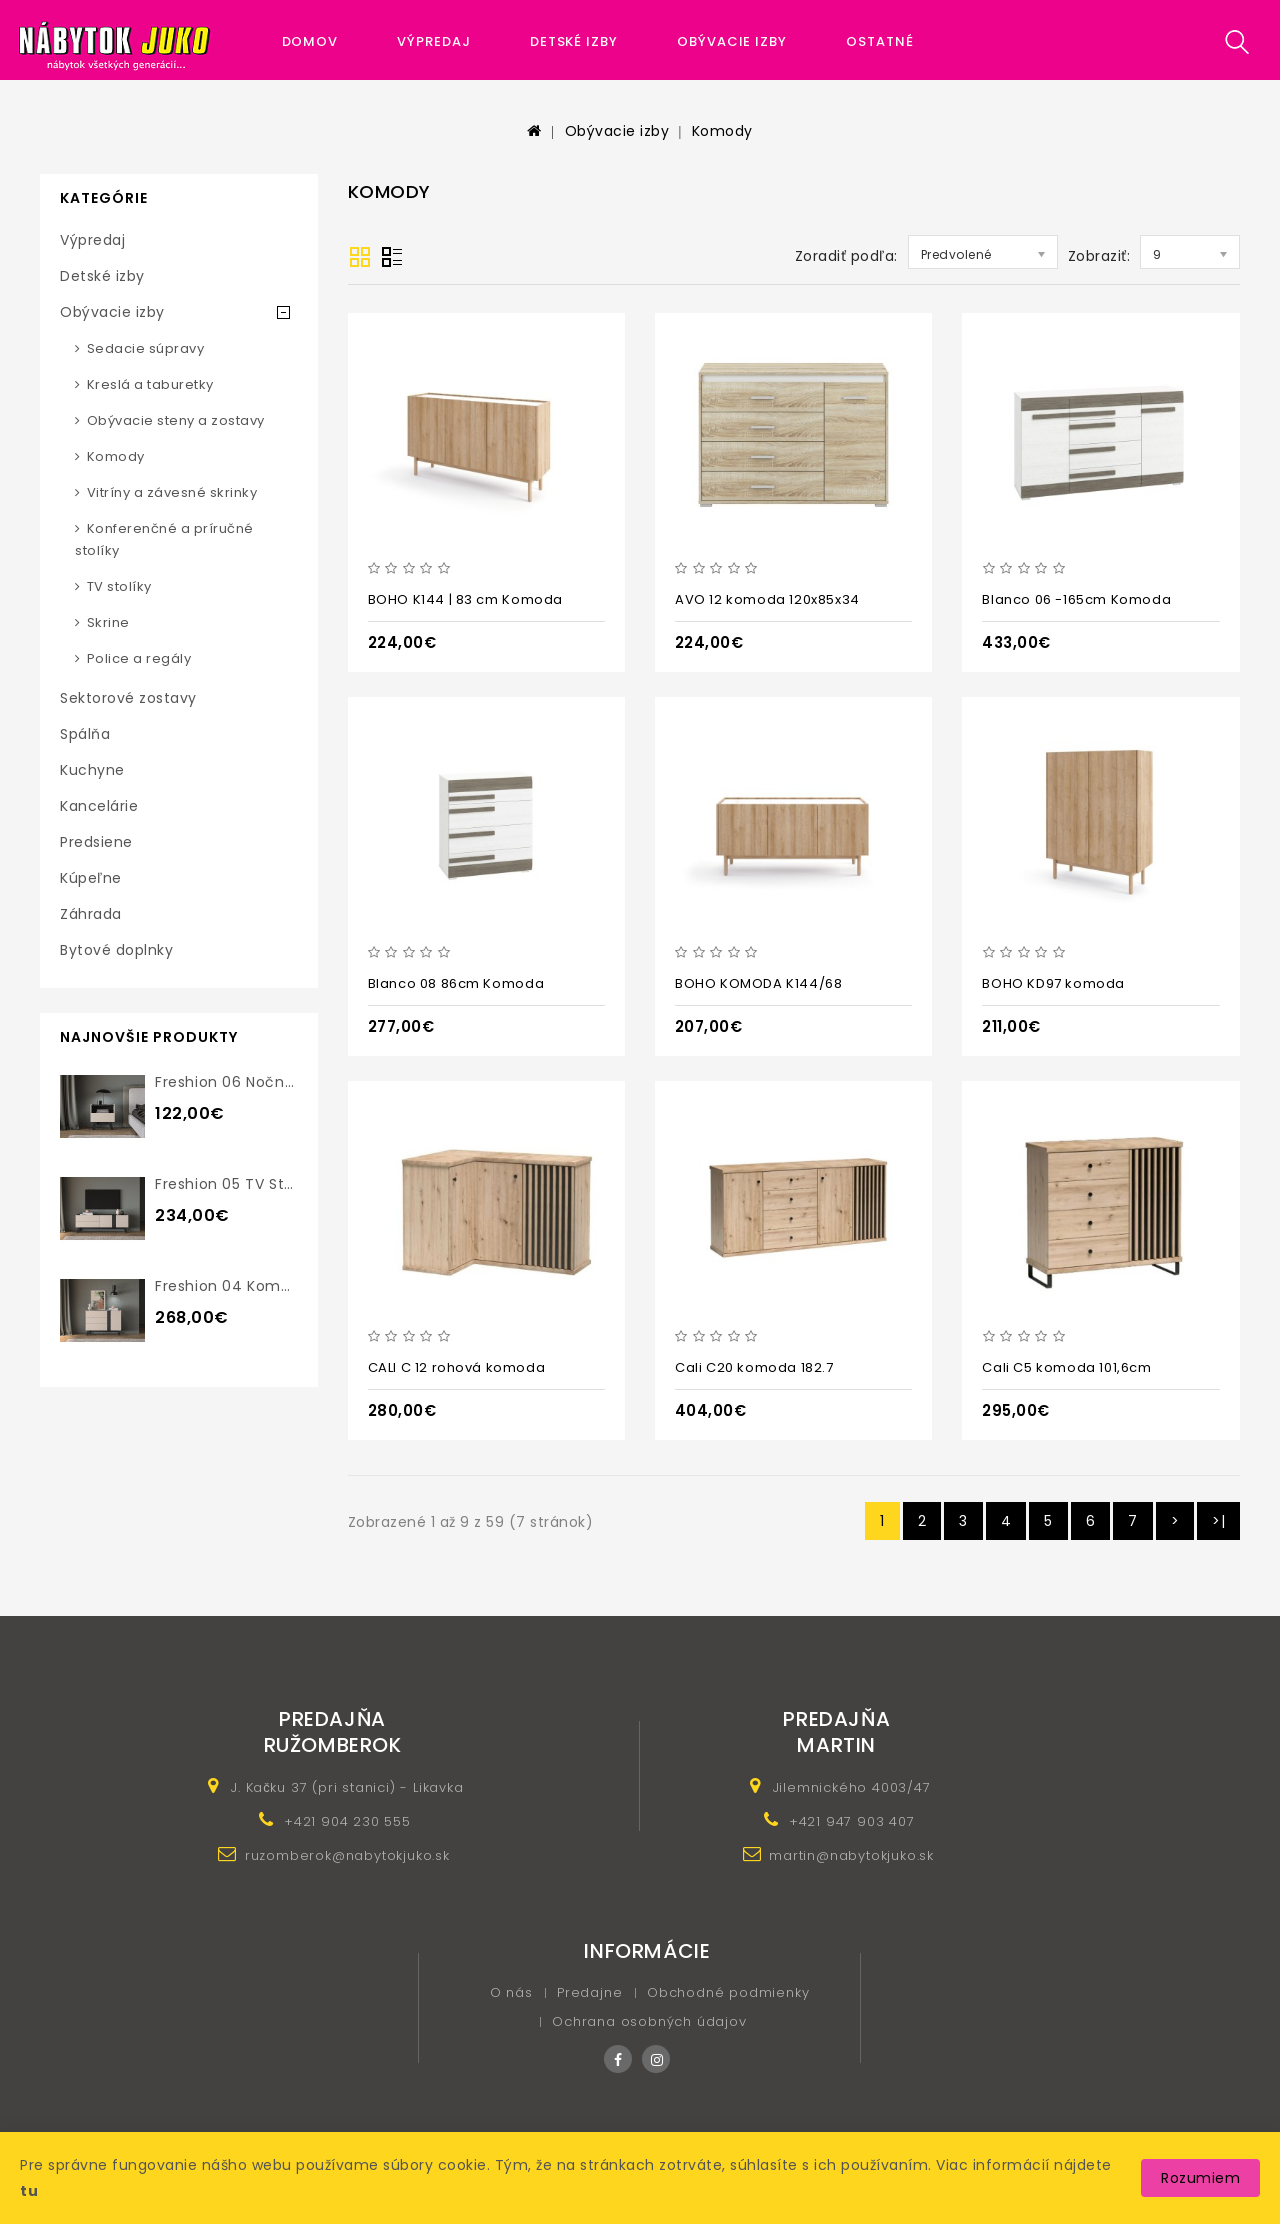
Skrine (108, 622)
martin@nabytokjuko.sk (851, 1855)
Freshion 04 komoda (232, 1286)
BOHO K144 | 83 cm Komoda (465, 599)
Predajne (589, 1992)
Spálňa (85, 734)
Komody (722, 131)
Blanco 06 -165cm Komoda (1076, 599)
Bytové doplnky (116, 950)
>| (1218, 1521)
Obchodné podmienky (728, 1992)
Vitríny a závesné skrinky (172, 492)
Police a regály (139, 658)
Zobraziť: (1099, 256)
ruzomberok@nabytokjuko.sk (347, 1855)
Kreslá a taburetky (150, 384)
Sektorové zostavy (128, 698)
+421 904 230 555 (347, 1821)
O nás (511, 1992)
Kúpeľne (91, 878)
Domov (310, 41)
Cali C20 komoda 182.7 (754, 1367)
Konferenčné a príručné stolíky (164, 539)
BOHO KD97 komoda (1053, 983)
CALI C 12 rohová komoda (457, 1367)
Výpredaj (433, 41)
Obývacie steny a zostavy (176, 420)
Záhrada (91, 914)
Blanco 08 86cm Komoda (456, 983)
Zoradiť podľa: (846, 256)
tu (29, 2191)
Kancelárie (99, 806)
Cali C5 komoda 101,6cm (1066, 1367)
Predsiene (96, 842)
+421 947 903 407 (852, 1821)
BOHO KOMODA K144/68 (758, 983)
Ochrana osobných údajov (649, 2021)
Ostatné (879, 41)
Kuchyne (92, 770)
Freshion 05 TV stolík (232, 1184)
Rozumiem (1200, 2178)
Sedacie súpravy (146, 348)
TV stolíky (119, 586)
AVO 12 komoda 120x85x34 (767, 599)
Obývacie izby (732, 41)
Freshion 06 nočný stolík (246, 1082)
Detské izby (574, 41)
